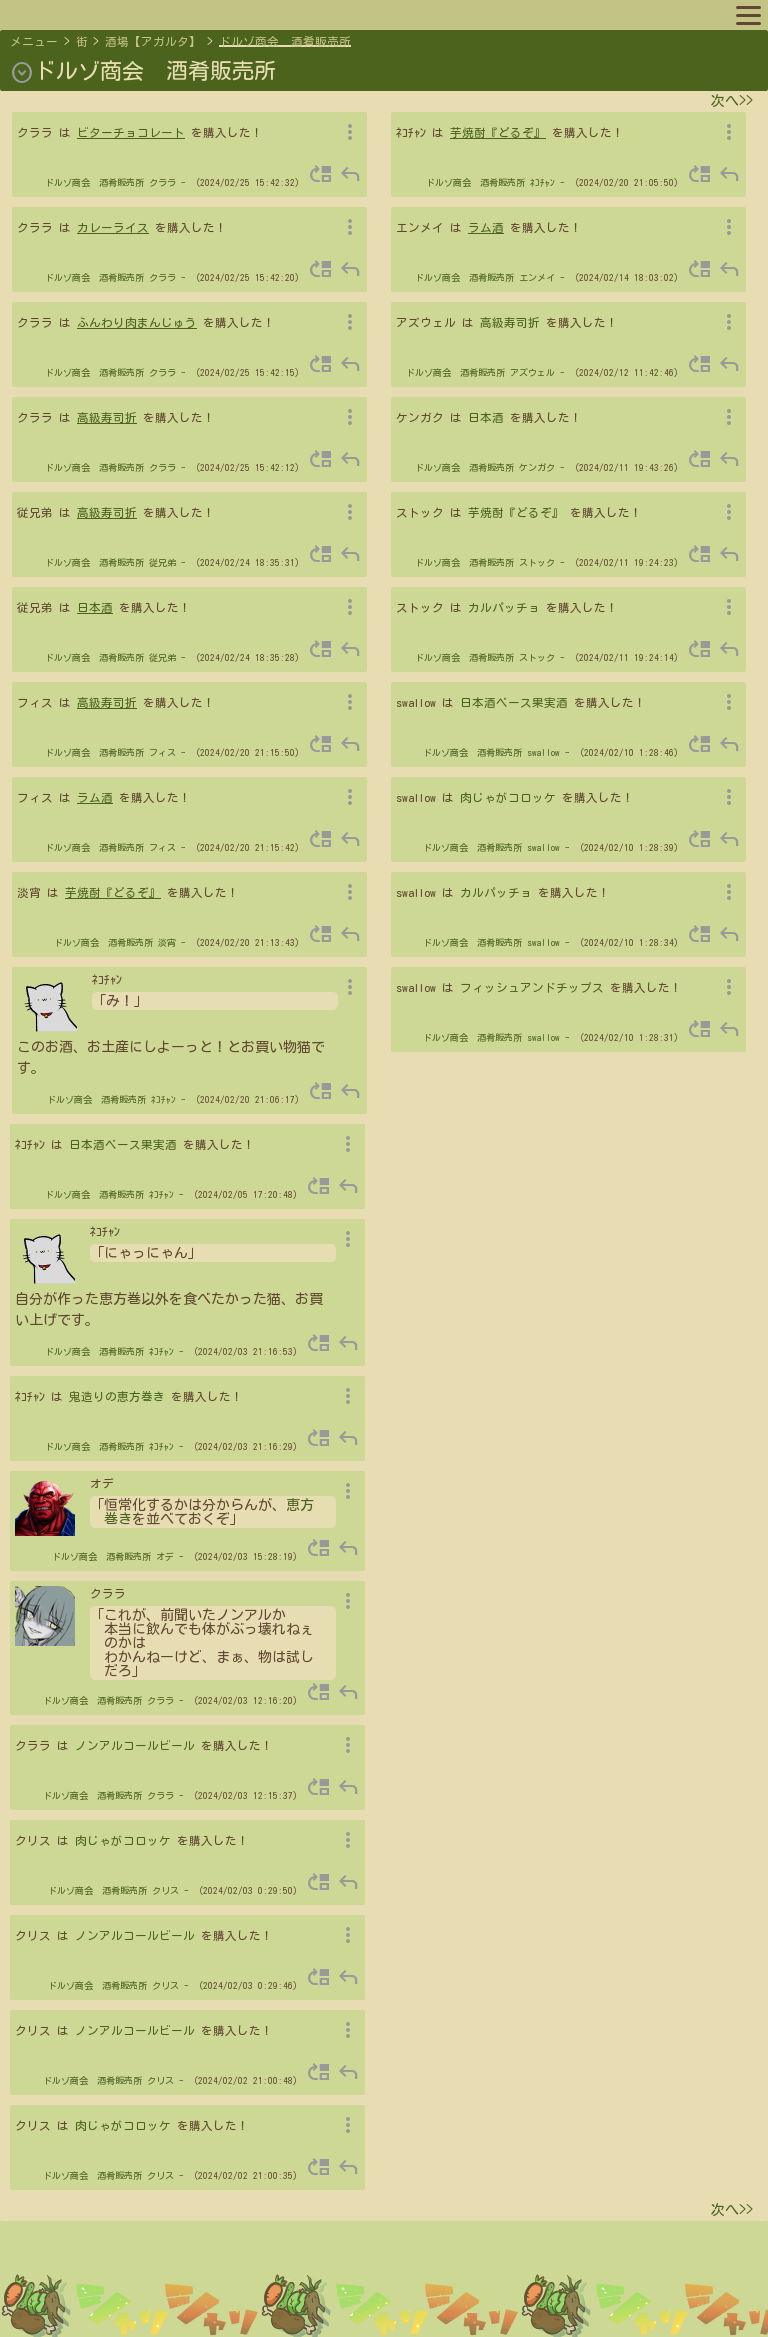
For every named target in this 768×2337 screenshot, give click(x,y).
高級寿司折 (107, 417)
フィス (162, 752)
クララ (162, 182)
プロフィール (136, 14)
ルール (423, 14)
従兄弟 (162, 562)
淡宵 (167, 942)
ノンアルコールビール (135, 1745)
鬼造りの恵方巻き (117, 1396)
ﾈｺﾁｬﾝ (163, 1099)
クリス (165, 1890)
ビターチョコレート (131, 132)
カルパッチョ (504, 607)
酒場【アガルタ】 (153, 41)
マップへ (52, 14)
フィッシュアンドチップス (532, 987)
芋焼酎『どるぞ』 (113, 892)
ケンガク (537, 467)
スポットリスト (339, 14)
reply (350, 174)
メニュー (34, 41)
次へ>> (732, 101)
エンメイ (537, 277)
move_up (321, 174)
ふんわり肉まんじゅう (137, 322)
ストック (537, 562)
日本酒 (95, 607)
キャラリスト (234, 14)
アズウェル (532, 372)
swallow (543, 752)
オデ (165, 1556)
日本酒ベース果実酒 (514, 702)
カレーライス (113, 227)
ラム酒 (95, 797)
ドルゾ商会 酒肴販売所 (285, 41)
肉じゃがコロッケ (508, 797)
